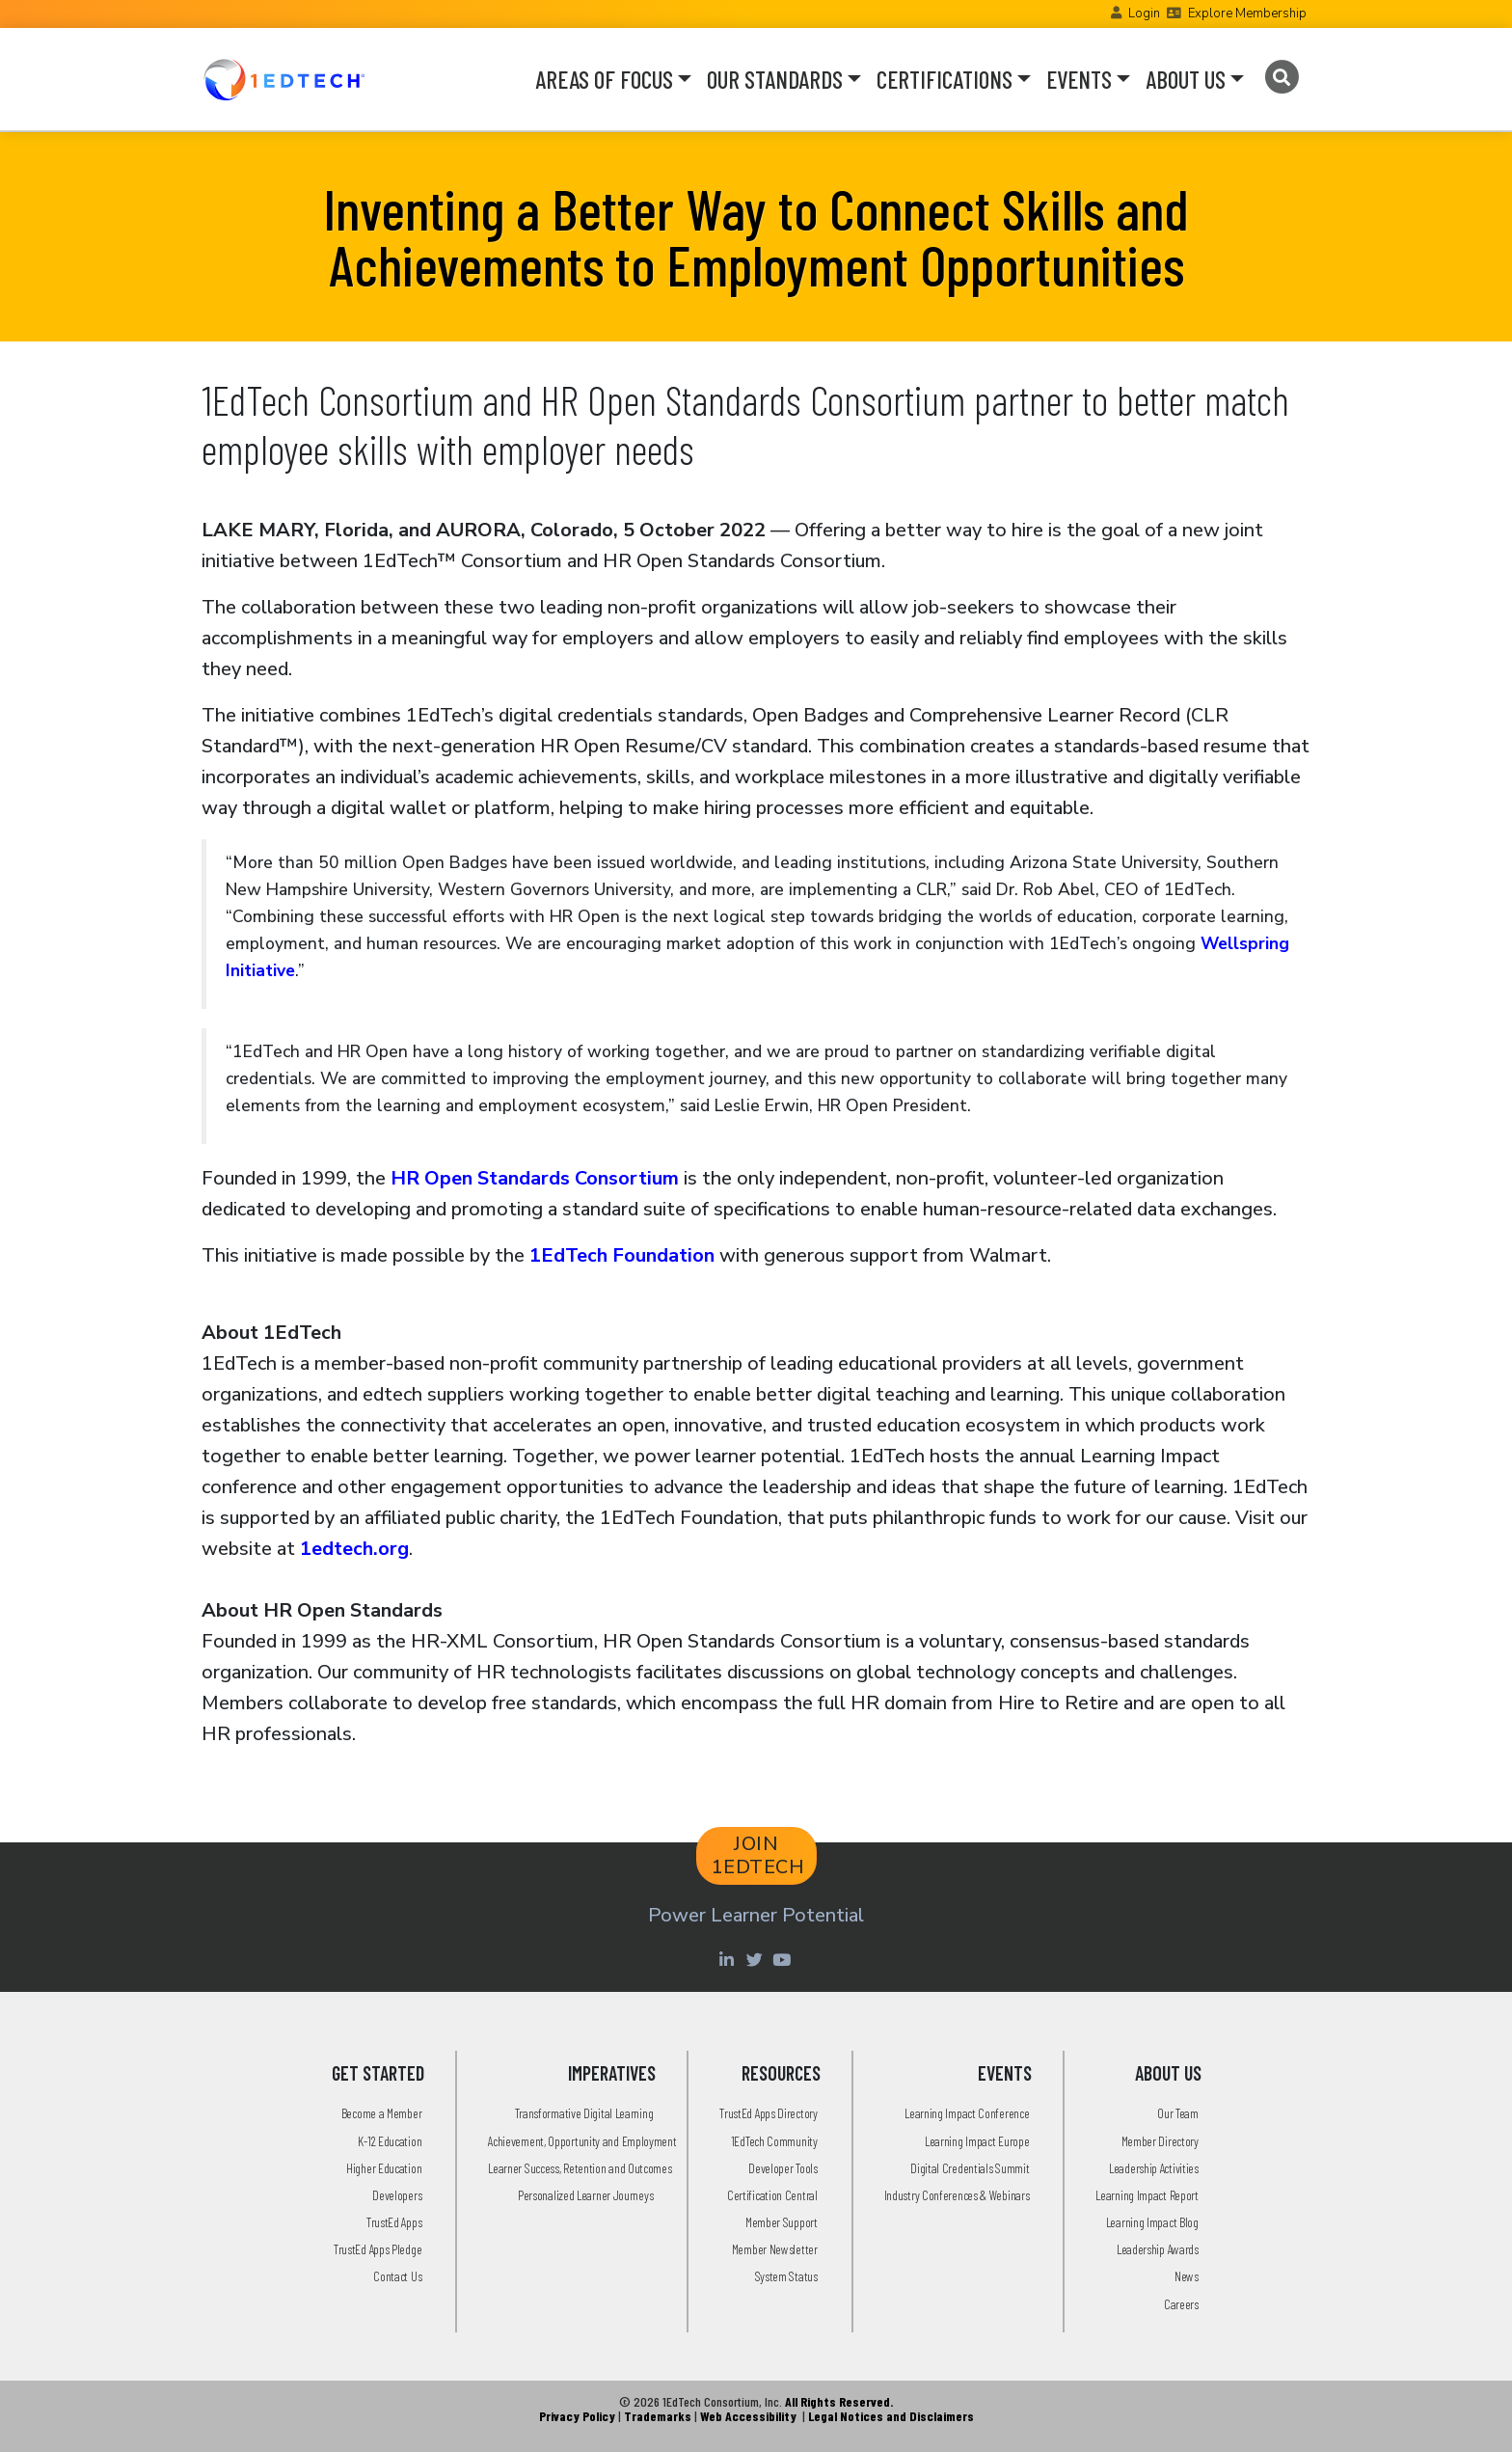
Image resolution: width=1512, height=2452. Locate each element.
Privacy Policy (577, 2416)
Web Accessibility (748, 2416)
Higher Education (383, 2168)
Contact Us (397, 2276)
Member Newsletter (775, 2249)
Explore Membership (1247, 13)
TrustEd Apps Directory (768, 2113)
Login (1144, 13)
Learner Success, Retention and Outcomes (579, 2168)
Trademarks (657, 2416)
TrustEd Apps (393, 2222)
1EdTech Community (774, 2141)
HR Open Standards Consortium (535, 1178)
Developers (396, 2195)
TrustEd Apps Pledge (377, 2249)
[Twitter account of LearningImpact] (756, 1959)
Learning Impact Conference (966, 2113)
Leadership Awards (1158, 2249)
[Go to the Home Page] (284, 79)
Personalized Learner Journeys (585, 2195)
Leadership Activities (1154, 2168)
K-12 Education (389, 2141)
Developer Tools (783, 2168)
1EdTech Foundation (622, 1255)
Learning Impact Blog (1152, 2222)
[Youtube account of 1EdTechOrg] (784, 1959)
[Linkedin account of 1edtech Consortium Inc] (728, 1959)
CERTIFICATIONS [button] (944, 79)
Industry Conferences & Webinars (957, 2195)
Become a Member (381, 2113)
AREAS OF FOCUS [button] (604, 79)
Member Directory (1160, 2141)
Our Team (1178, 2113)
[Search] (1281, 77)
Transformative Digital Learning (584, 2113)
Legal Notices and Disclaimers (891, 2416)
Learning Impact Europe (977, 2141)
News (1186, 2276)
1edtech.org (354, 1549)
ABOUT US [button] (1186, 79)
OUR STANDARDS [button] (775, 79)
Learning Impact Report (1146, 2195)
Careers (1181, 2304)
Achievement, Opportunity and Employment (582, 2141)
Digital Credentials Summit (969, 2168)
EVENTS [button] (1079, 79)
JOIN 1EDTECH (758, 1855)
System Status (786, 2276)
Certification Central (772, 2195)
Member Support (781, 2222)
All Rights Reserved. (839, 2401)
